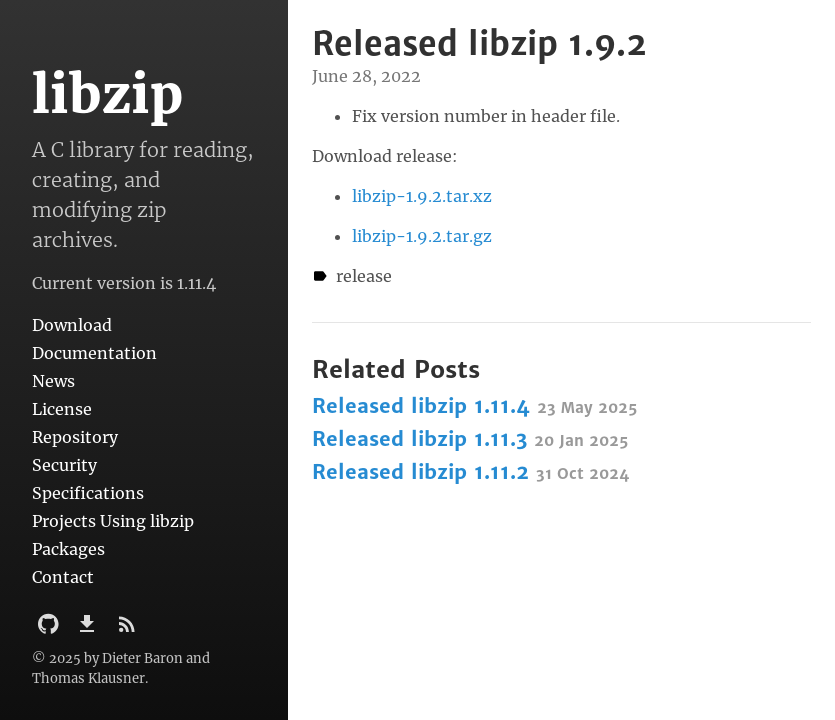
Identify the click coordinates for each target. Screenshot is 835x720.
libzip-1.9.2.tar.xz (422, 196)
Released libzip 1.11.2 (470, 471)
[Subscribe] (127, 630)
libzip (107, 94)
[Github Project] (50, 630)
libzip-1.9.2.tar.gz (422, 236)
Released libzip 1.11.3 (470, 438)
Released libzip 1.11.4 (474, 405)
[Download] (89, 630)
